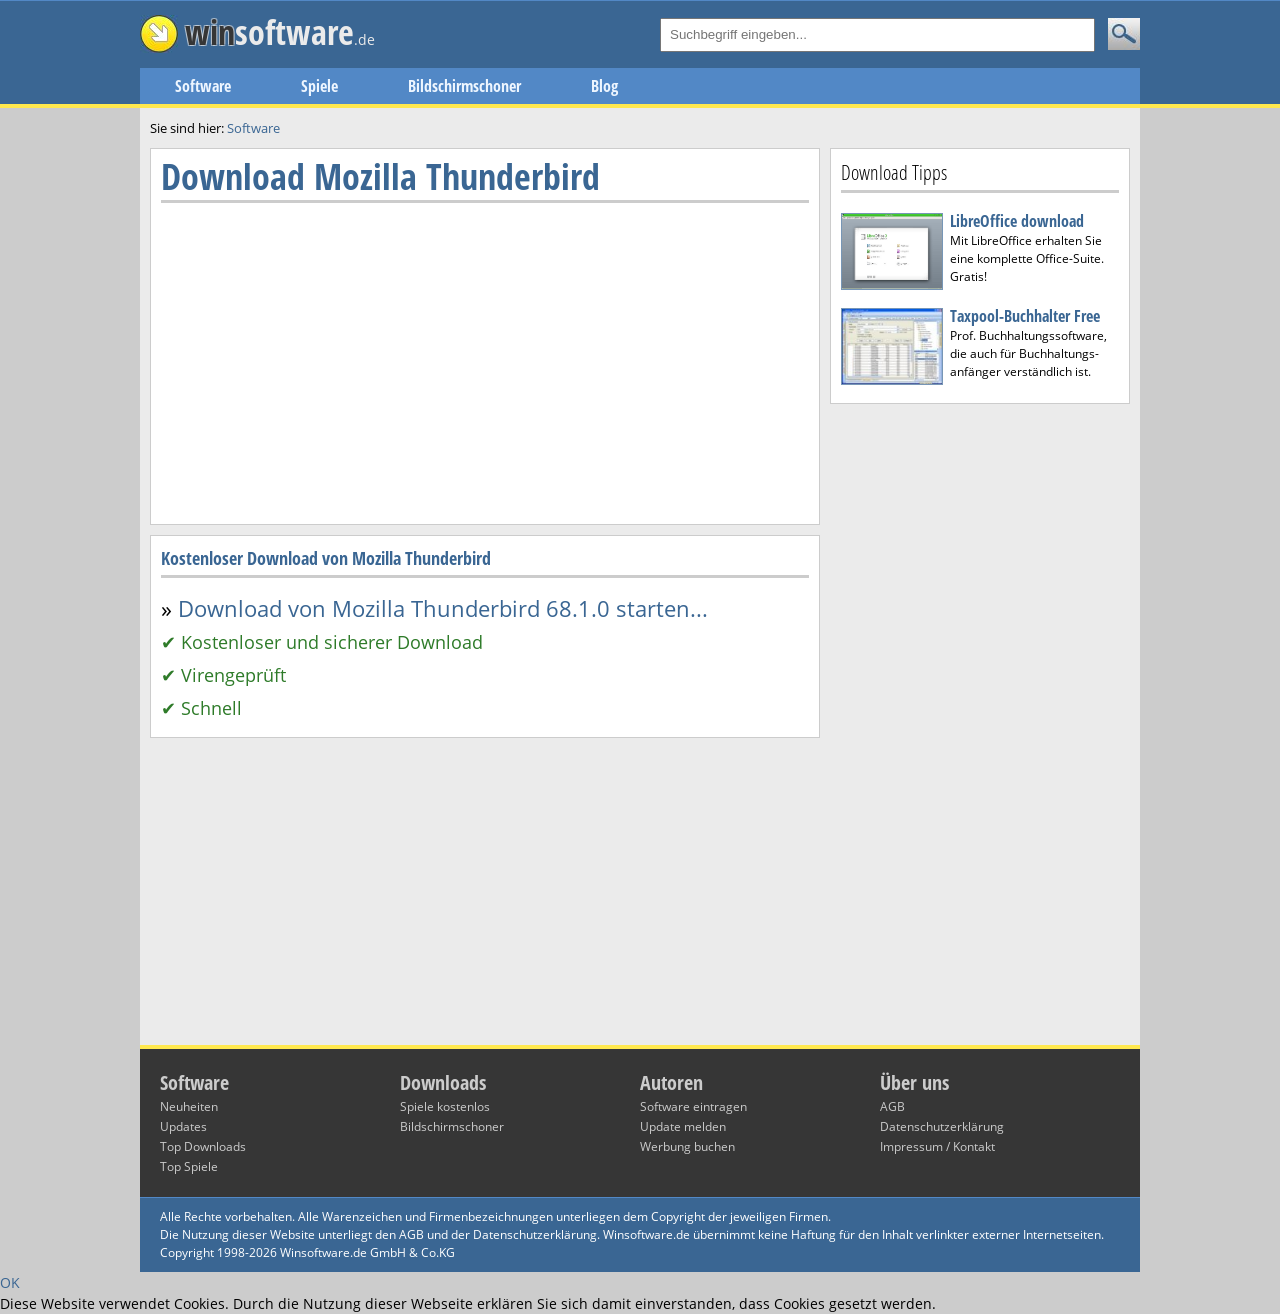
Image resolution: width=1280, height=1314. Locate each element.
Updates (183, 1126)
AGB (892, 1106)
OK (10, 1282)
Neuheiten (189, 1106)
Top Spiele (189, 1166)
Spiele (319, 86)
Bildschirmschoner (464, 86)
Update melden (683, 1126)
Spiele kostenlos (445, 1106)
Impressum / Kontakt (937, 1146)
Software (203, 86)
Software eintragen (693, 1106)
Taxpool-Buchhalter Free (1025, 316)
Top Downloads (203, 1146)
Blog (604, 86)
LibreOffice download (1017, 221)
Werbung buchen (687, 1146)
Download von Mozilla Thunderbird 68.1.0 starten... (443, 608)
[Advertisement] (980, 725)
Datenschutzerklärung (942, 1126)
